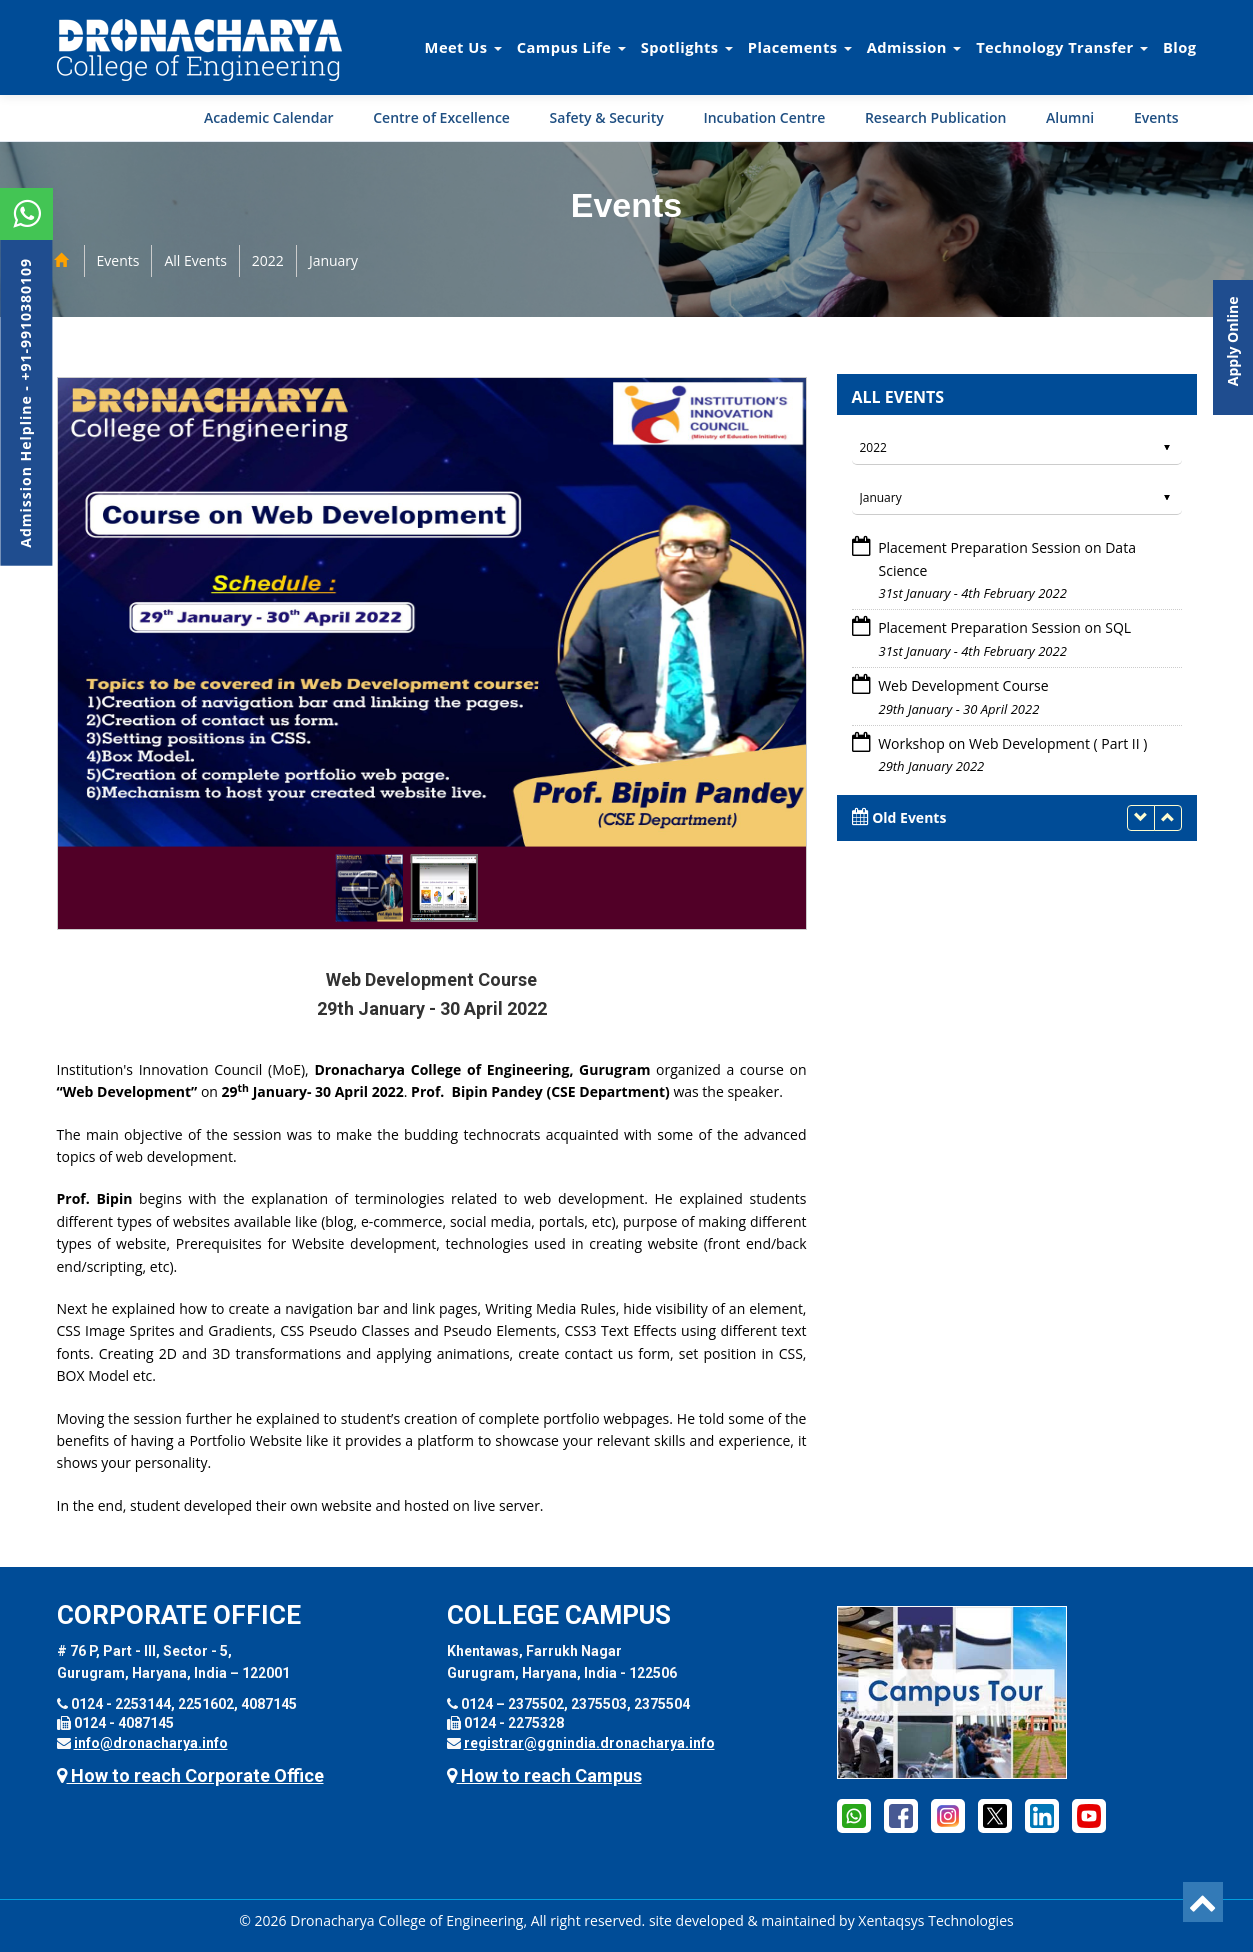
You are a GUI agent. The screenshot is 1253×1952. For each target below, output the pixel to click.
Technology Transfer (1062, 47)
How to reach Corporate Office (190, 1775)
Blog (1180, 47)
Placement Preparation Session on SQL (1003, 627)
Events (1156, 117)
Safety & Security (607, 117)
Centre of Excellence (441, 117)
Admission (914, 47)
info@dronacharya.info (151, 1743)
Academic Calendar (269, 117)
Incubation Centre (764, 117)
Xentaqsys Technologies (935, 1920)
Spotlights (687, 47)
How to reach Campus (544, 1775)
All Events (195, 260)
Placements (800, 47)
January (333, 260)
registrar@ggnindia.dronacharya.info (589, 1743)
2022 (268, 260)
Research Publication (936, 117)
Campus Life (571, 47)
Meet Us (463, 47)
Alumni (1070, 117)
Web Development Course (962, 685)
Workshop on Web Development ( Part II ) (1011, 743)
